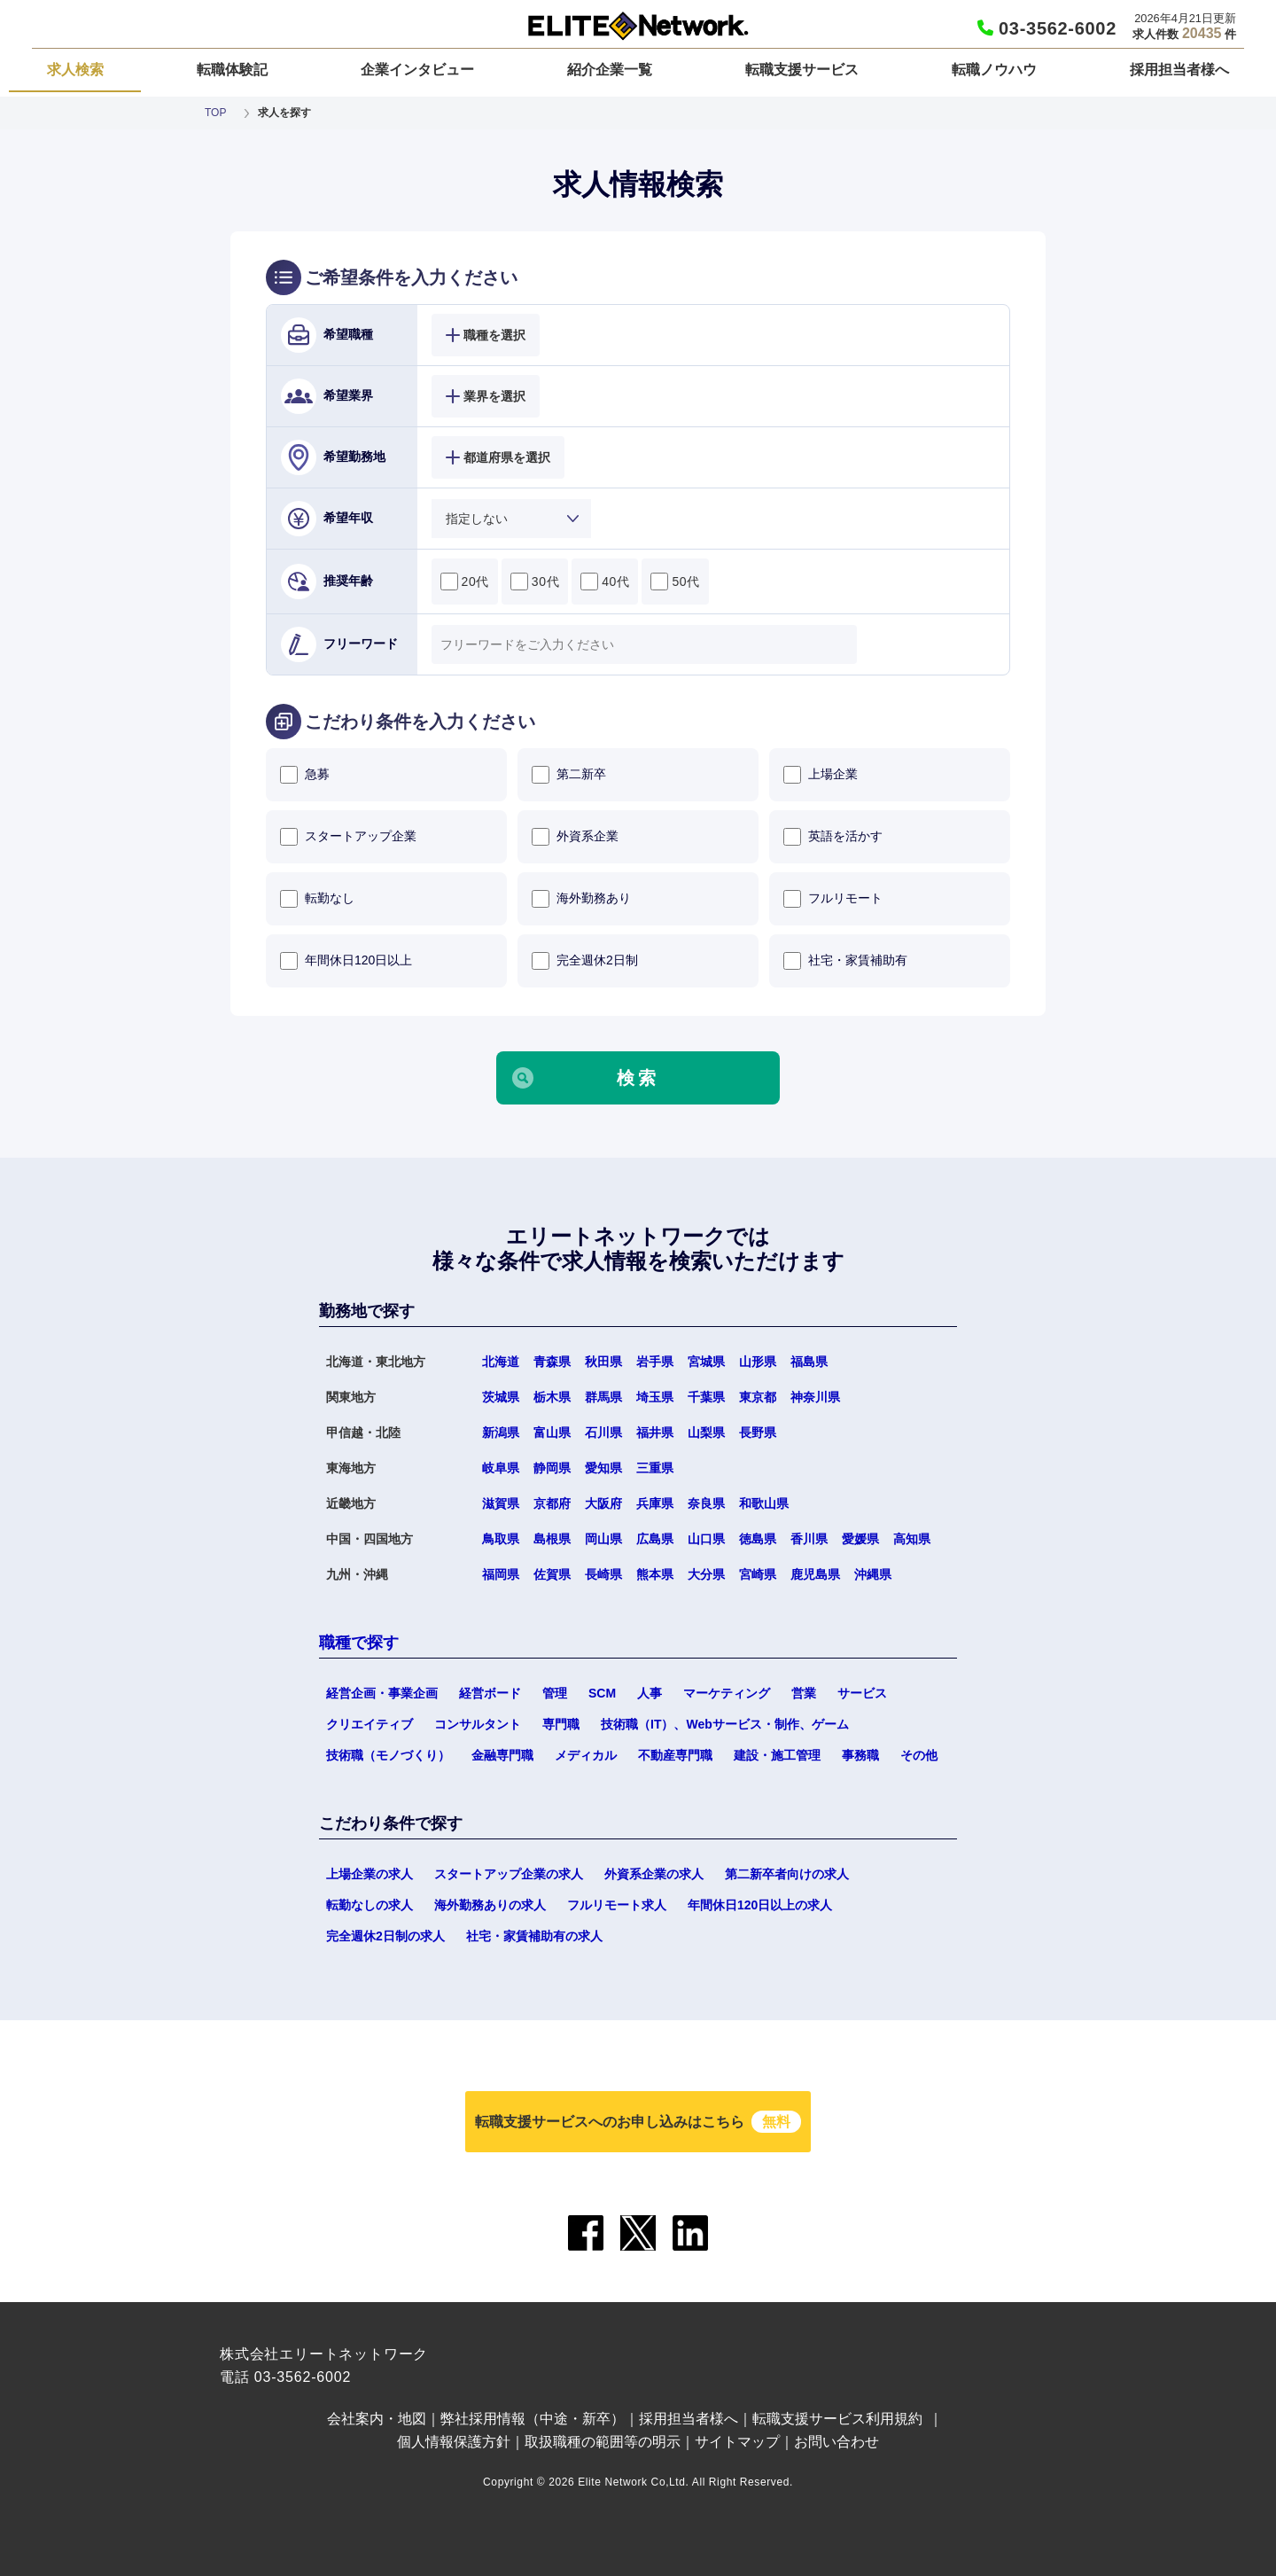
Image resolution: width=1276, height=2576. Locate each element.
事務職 (860, 1755)
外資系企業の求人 (654, 1874)
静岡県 (552, 1468)
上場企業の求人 (369, 1874)
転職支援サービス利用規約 (837, 2418)
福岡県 (500, 1574)
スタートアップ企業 (348, 837)
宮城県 (706, 1361)
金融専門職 (502, 1755)
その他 (919, 1755)
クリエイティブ (369, 1724)
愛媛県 (860, 1539)
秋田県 (603, 1361)
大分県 (706, 1574)
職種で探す (359, 1642)
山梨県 (706, 1432)
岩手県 (654, 1361)
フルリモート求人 (616, 1905)
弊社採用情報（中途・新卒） (532, 2418)
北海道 (500, 1361)
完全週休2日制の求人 (385, 1936)
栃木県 (552, 1397)
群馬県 (603, 1397)
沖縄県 (872, 1574)
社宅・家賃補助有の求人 (534, 1936)
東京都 (757, 1397)
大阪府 (603, 1503)
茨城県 (500, 1397)
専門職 (561, 1724)
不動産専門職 (675, 1755)
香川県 (809, 1539)
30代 (534, 581)
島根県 (552, 1539)
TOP (215, 112)
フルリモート (833, 899)
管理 (554, 1693)
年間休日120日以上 (346, 961)
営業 (803, 1693)
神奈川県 (815, 1397)
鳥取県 (500, 1539)
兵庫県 (654, 1503)
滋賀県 (500, 1503)
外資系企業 (575, 837)
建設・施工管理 (777, 1755)
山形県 (757, 1361)
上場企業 (820, 775)
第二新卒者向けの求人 (787, 1874)
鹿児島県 (815, 1574)
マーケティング (726, 1693)
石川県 (603, 1432)
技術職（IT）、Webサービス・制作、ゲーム (725, 1724)
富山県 (552, 1432)
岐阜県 (500, 1468)
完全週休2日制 (585, 961)
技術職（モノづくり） (388, 1755)
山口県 (706, 1539)
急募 (305, 775)
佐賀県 (552, 1574)
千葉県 (706, 1397)
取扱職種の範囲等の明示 (603, 2441)
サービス (862, 1693)
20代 (464, 581)
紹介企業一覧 (609, 69)
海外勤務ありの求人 (490, 1905)
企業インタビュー (417, 69)
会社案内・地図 (376, 2418)
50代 (674, 581)
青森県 (552, 1361)
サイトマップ (737, 2441)
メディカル (586, 1755)
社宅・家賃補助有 (845, 961)
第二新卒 (569, 775)
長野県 (757, 1432)
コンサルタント (477, 1724)
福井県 (654, 1432)
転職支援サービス (802, 69)
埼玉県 (654, 1397)
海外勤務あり (581, 899)
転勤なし (317, 899)
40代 (604, 581)
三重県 (654, 1468)
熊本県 (654, 1574)
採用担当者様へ (1179, 69)
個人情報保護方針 (453, 2441)
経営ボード (490, 1693)
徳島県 (757, 1539)
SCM (602, 1693)
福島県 (809, 1361)
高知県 (911, 1539)
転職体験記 (232, 69)
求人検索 (75, 69)
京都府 (552, 1503)
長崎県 (603, 1574)
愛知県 (603, 1468)
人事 (649, 1693)
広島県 (654, 1539)
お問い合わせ (836, 2441)
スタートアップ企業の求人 (508, 1874)
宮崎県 (757, 1574)
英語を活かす (833, 837)
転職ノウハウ (994, 69)
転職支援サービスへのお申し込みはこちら (638, 2122)
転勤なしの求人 (369, 1905)
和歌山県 (764, 1503)
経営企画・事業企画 (382, 1693)
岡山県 (603, 1539)
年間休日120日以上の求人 (760, 1905)
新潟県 (500, 1432)
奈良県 (706, 1503)
